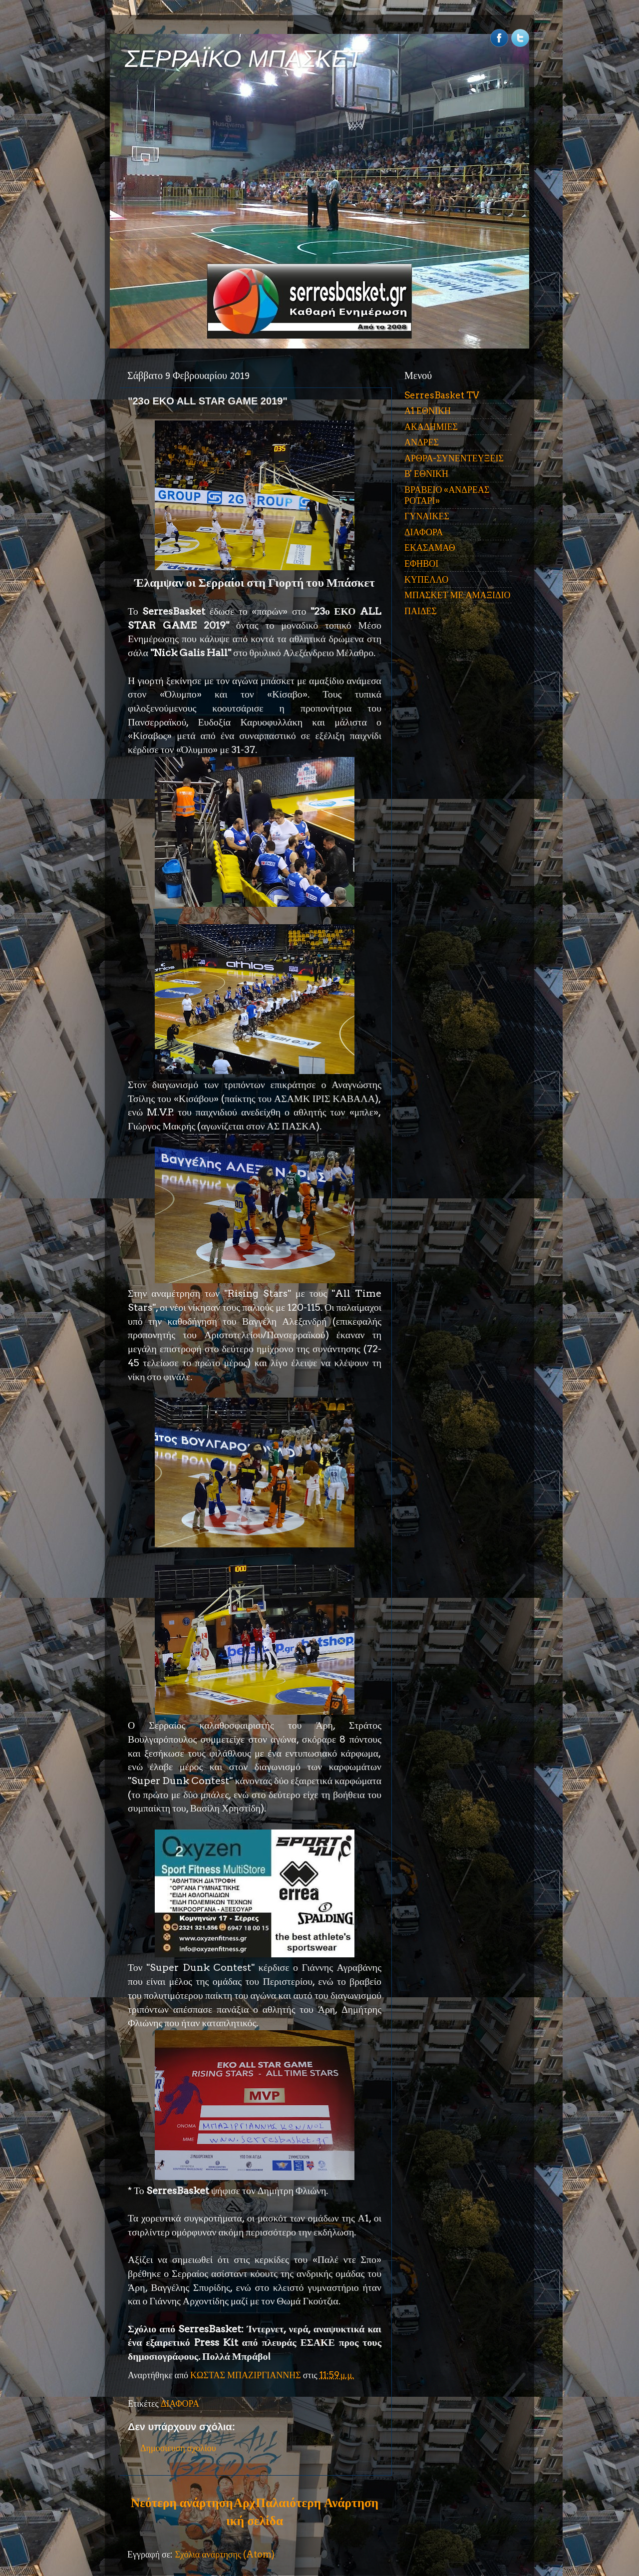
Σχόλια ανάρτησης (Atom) (225, 2554)
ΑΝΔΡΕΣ (421, 442)
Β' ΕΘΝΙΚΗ (426, 473)
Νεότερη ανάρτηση (182, 2502)
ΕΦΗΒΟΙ (421, 563)
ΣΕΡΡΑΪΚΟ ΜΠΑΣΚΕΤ (243, 58)
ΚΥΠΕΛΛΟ (426, 579)
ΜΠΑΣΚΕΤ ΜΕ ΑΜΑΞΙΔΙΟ (457, 595)
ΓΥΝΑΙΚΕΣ (426, 516)
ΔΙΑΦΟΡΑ (180, 2403)
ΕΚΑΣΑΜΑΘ (429, 547)
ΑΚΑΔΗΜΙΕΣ (431, 426)
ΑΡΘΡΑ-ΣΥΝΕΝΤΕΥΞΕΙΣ (454, 458)
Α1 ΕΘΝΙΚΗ (427, 410)
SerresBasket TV (441, 395)
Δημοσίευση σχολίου (178, 2448)
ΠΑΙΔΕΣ (420, 611)
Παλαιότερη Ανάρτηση (317, 2502)
